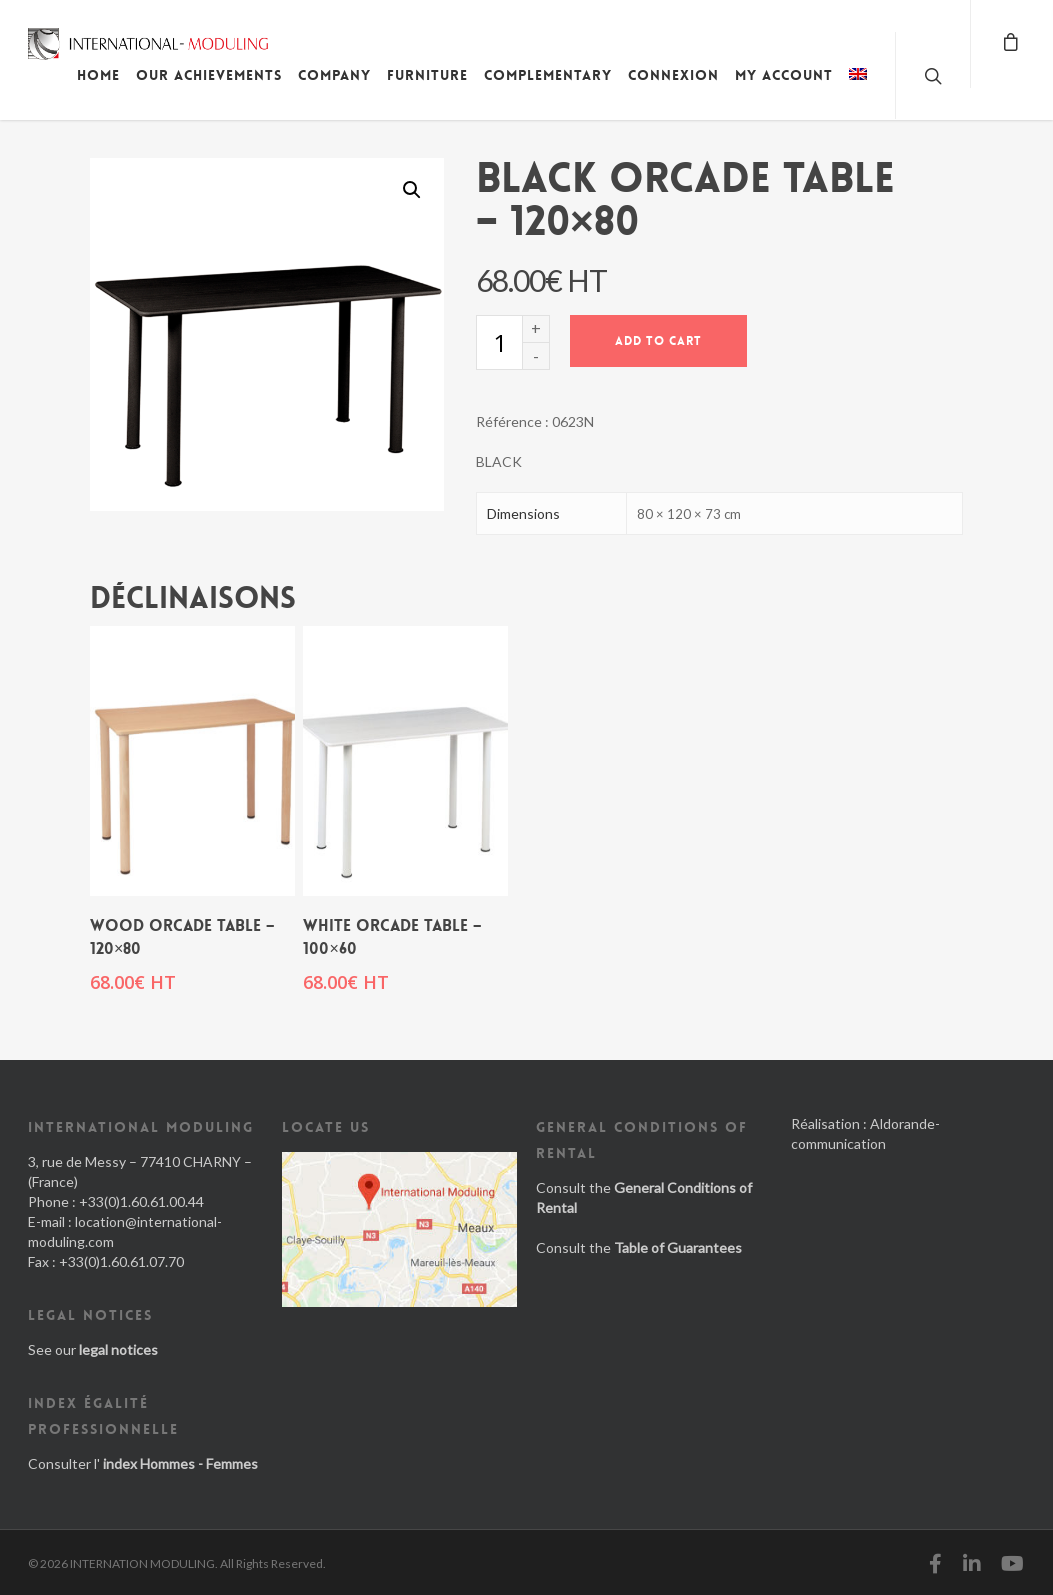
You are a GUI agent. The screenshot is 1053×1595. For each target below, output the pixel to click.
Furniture (427, 75)
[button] (412, 190)
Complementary (548, 75)
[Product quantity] (499, 342)
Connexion (673, 75)
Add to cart (658, 341)
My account (784, 75)
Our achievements (209, 75)
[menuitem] (858, 90)
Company (334, 75)
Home (98, 75)
